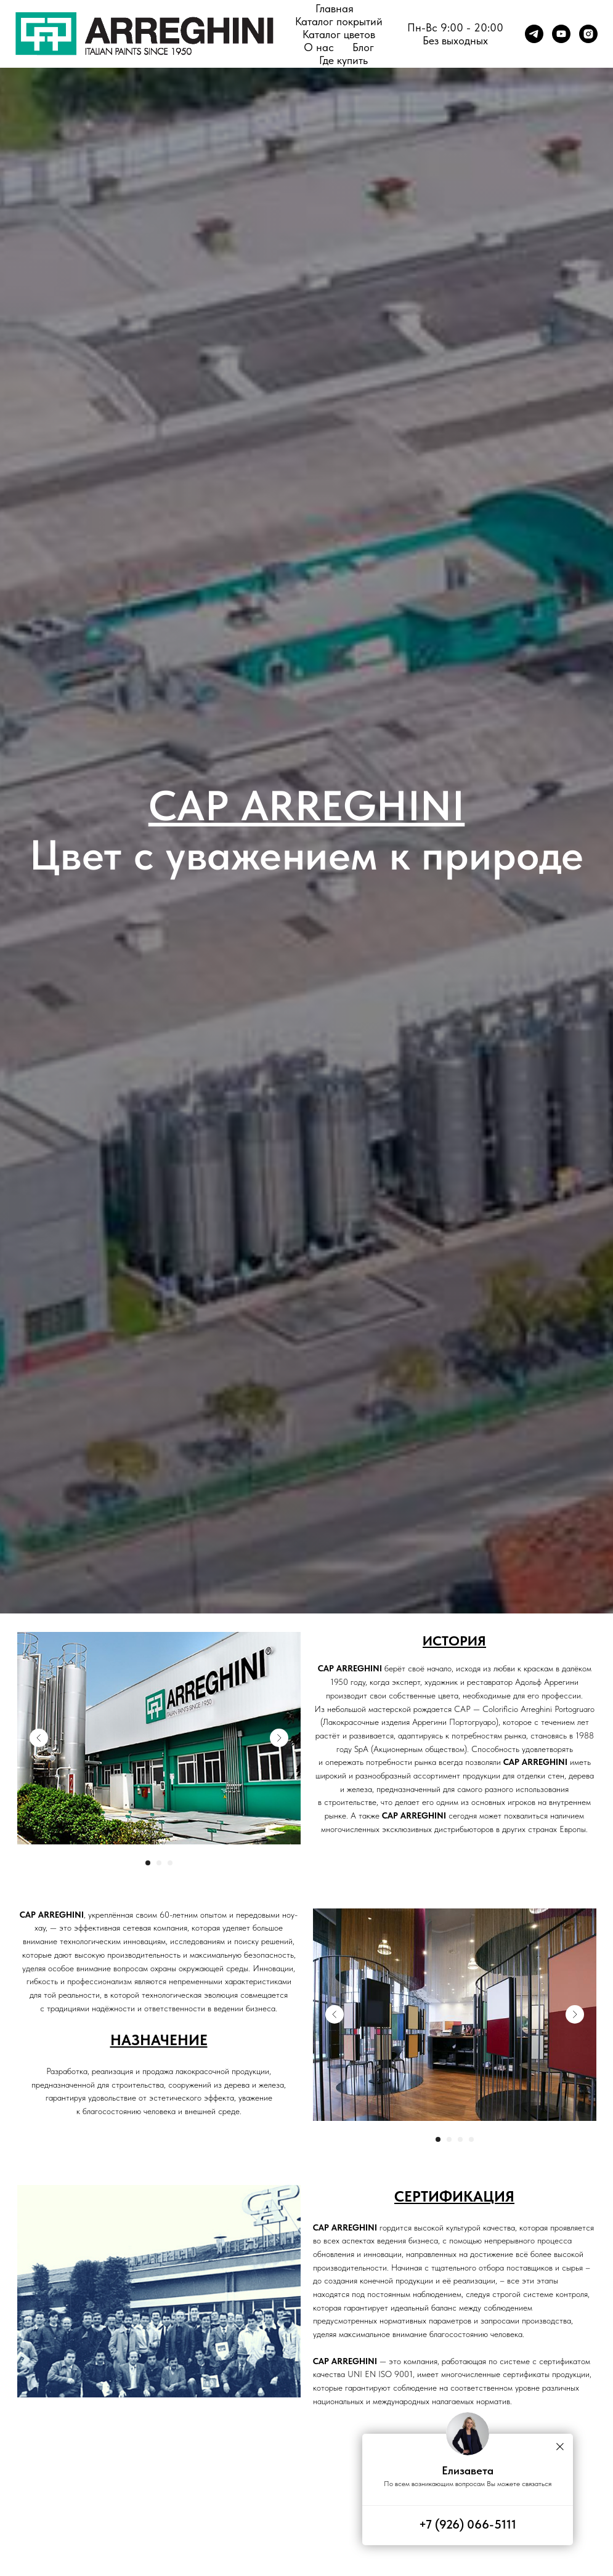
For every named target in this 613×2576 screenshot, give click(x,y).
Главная (334, 8)
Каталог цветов (338, 34)
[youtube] (561, 34)
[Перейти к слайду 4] (471, 2139)
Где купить (343, 60)
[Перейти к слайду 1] (147, 1862)
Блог (363, 47)
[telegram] (534, 34)
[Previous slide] (39, 1738)
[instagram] (588, 34)
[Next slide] (279, 1738)
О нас (319, 47)
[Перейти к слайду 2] (158, 1862)
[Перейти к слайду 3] (170, 1862)
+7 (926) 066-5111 (467, 2524)
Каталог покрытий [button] (339, 21)
